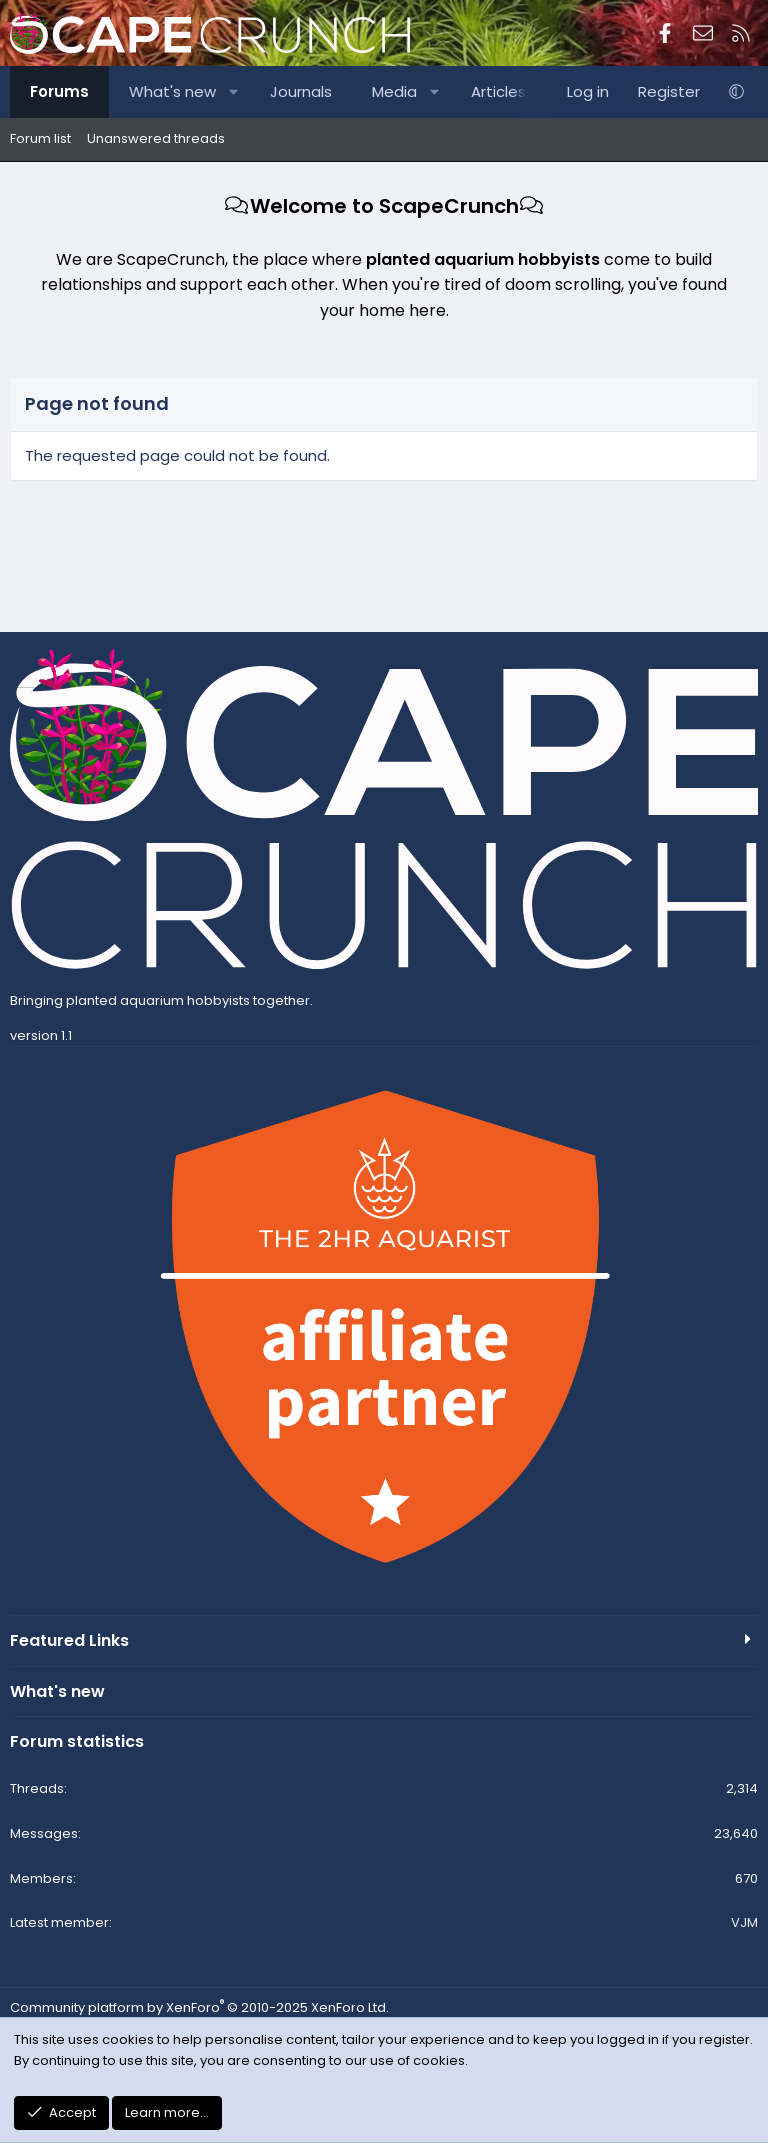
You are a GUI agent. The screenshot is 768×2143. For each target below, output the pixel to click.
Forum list (40, 138)
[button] (234, 92)
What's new (172, 91)
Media (394, 91)
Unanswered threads (156, 138)
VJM (744, 1922)
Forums (59, 91)
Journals (301, 91)
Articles (498, 91)
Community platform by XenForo (199, 2007)
